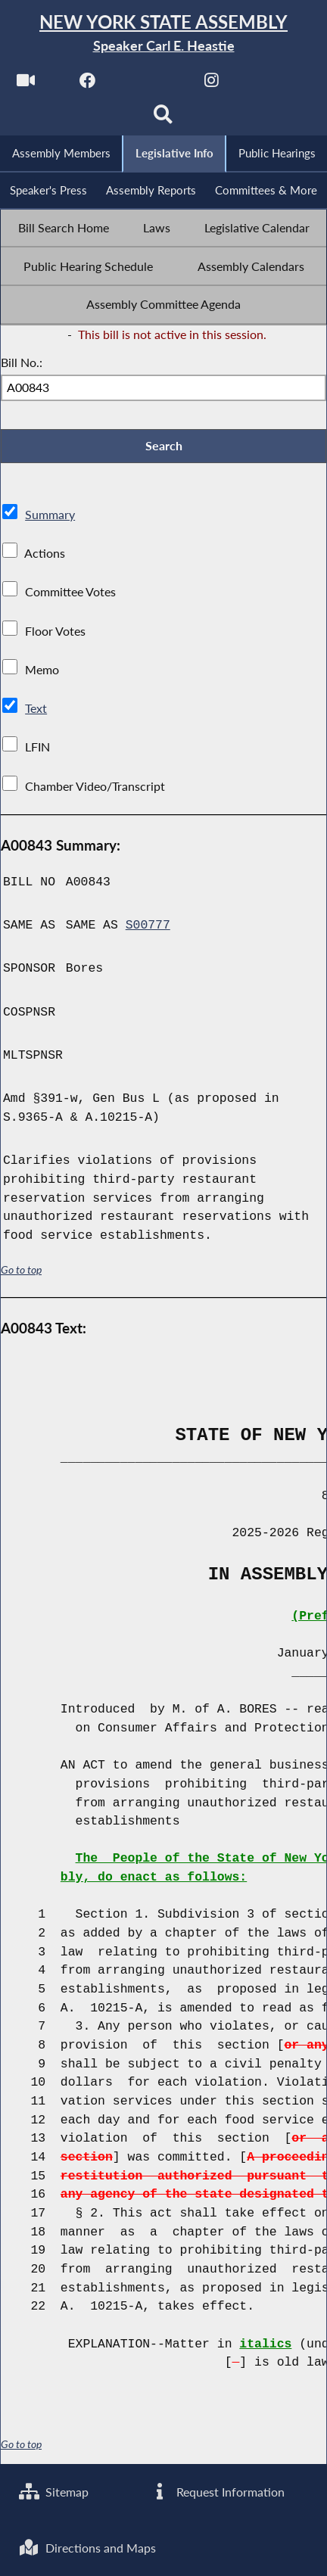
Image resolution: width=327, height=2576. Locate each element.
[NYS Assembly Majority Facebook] (87, 84)
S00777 (148, 926)
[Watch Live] (25, 84)
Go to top (21, 1271)
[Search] (164, 118)
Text (36, 709)
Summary (50, 515)
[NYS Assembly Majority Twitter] (149, 84)
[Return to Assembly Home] (163, 33)
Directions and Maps (88, 2547)
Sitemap (54, 2491)
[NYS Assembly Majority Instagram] (212, 84)
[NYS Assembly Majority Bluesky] (274, 84)
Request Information (217, 2491)
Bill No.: (21, 363)
